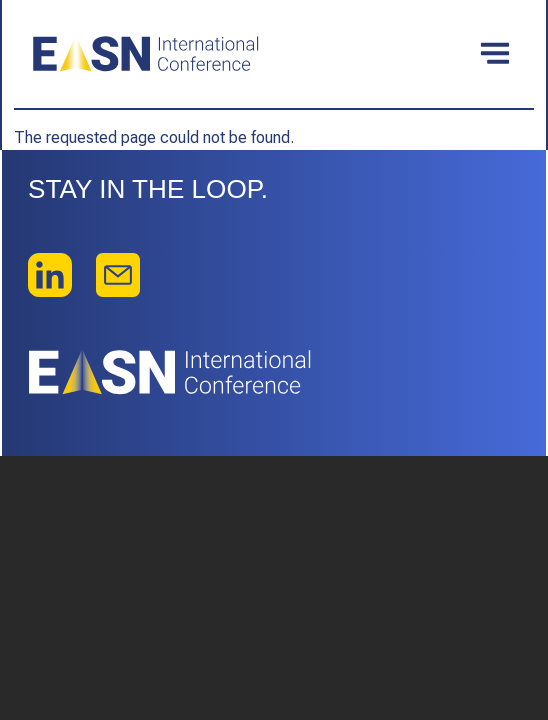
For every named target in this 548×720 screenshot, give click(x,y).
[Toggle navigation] (495, 54)
